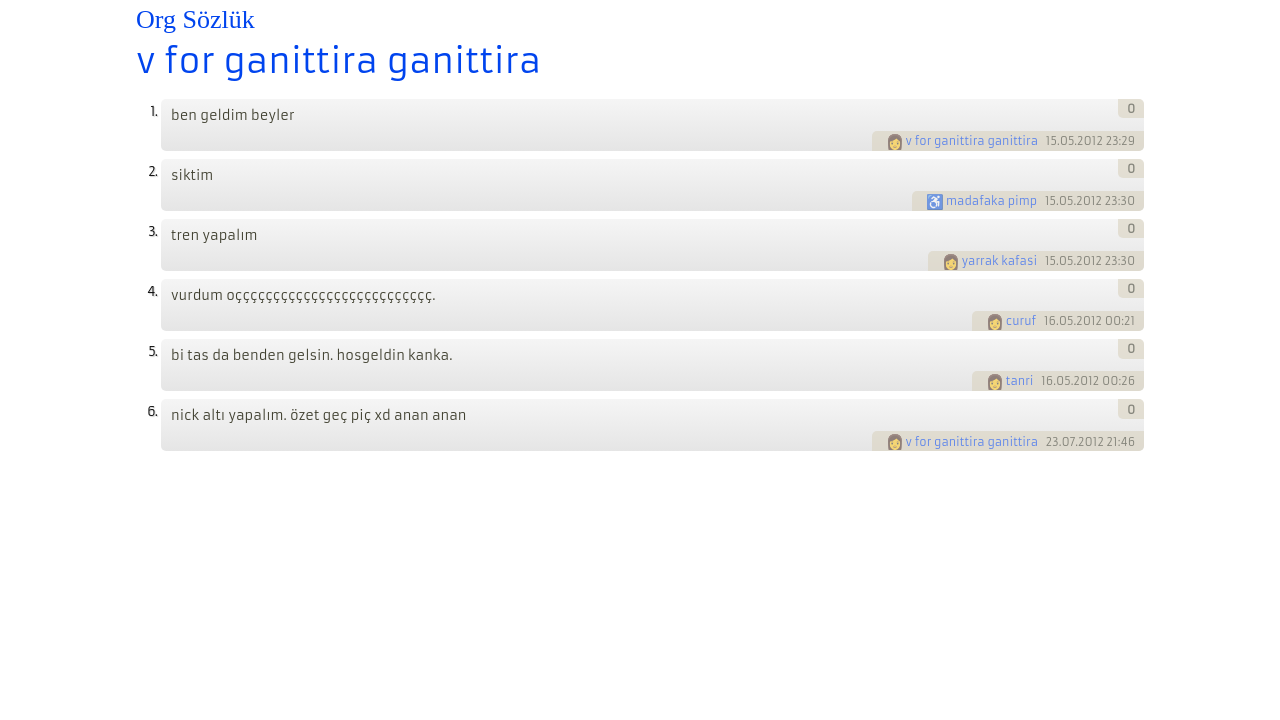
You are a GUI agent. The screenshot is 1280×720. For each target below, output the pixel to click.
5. (152, 351)
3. (152, 231)
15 (1051, 141)
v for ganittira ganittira (338, 61)
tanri (1020, 381)
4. (152, 291)
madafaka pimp (991, 201)
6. (152, 411)
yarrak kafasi (999, 261)
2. (152, 171)
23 (1052, 442)
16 (1050, 321)
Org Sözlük (195, 19)
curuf (1021, 321)
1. (153, 111)
